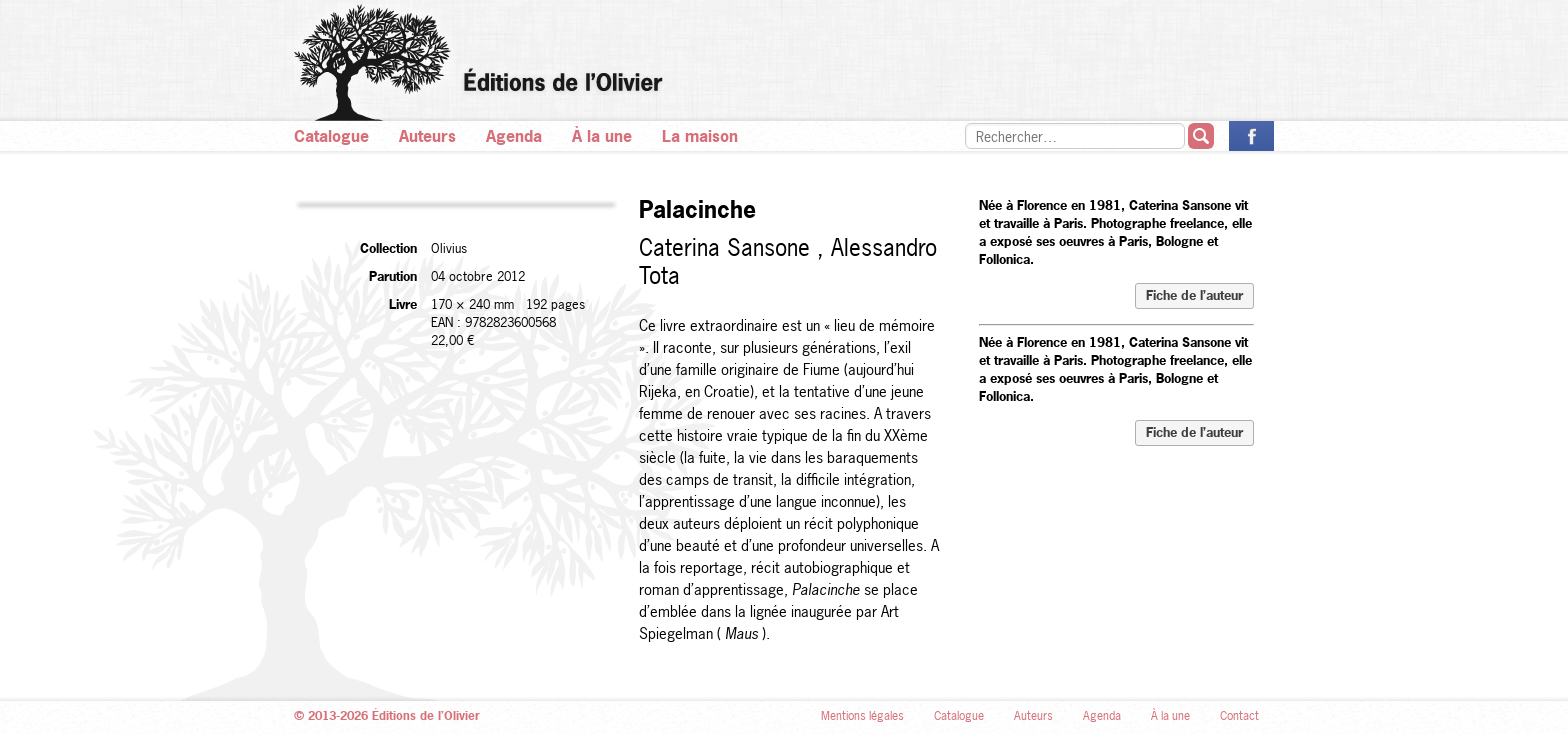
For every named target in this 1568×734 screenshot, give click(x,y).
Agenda (514, 136)
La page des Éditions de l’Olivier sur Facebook (1251, 136)
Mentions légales (862, 716)
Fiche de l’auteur (1194, 295)
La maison (700, 136)
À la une (602, 136)
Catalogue (331, 136)
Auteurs (427, 136)
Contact (1239, 716)
